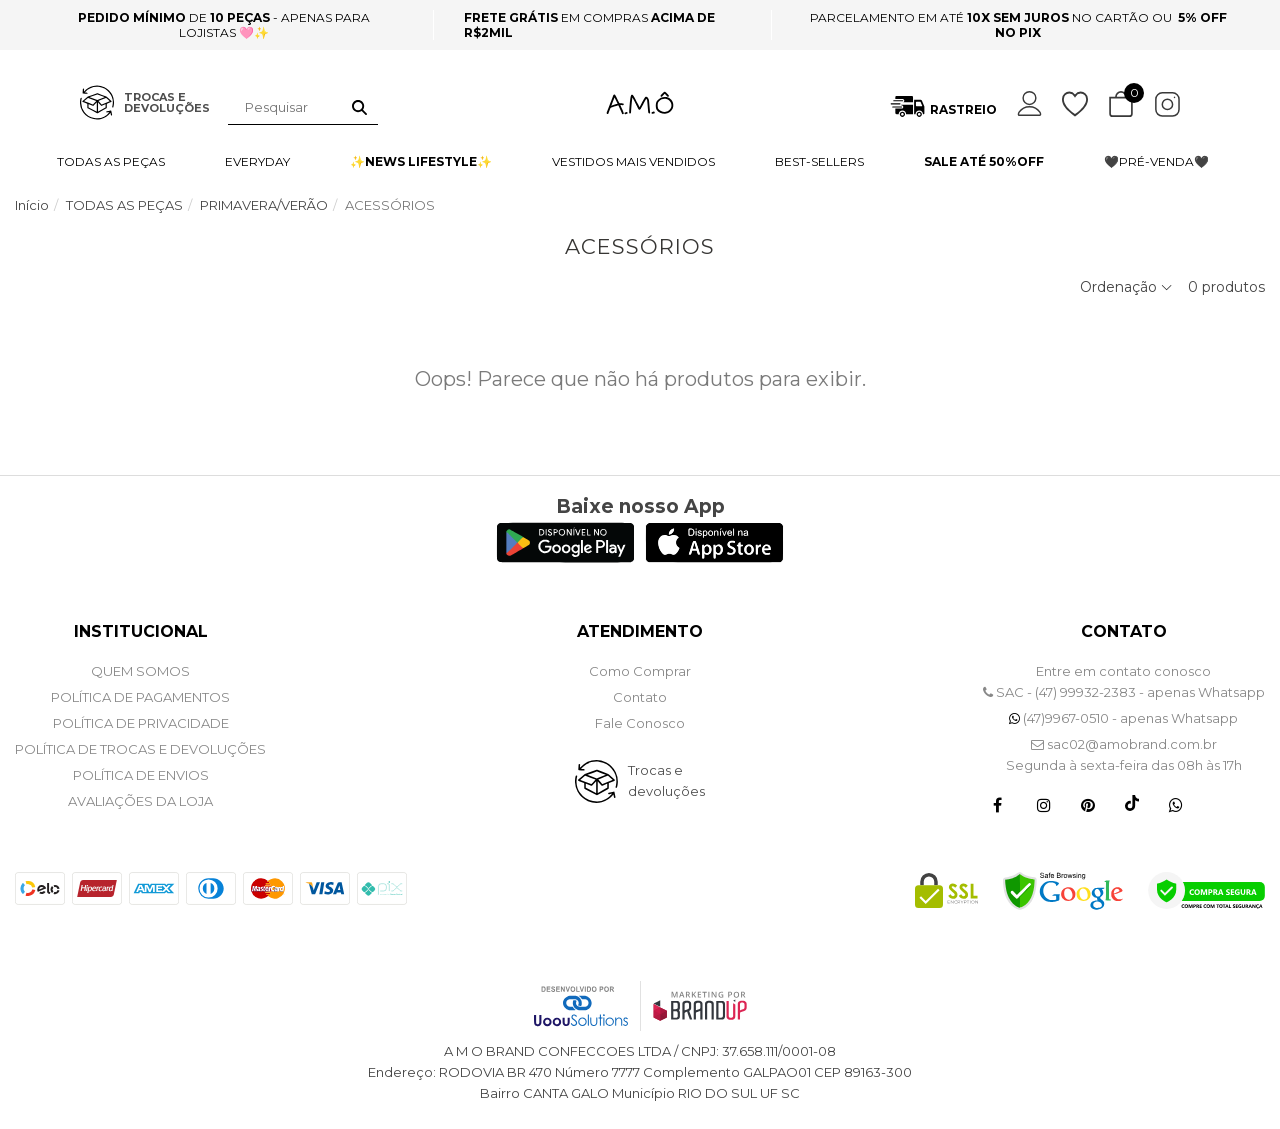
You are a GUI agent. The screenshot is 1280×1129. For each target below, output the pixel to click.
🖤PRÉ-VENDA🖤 (1156, 161)
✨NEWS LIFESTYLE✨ (421, 161)
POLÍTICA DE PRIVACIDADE (141, 723)
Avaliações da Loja (140, 801)
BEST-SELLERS (819, 161)
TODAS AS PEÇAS (111, 161)
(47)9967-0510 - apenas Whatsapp (1123, 718)
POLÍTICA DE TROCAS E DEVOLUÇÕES (140, 749)
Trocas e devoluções (666, 780)
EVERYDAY (257, 161)
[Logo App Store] (714, 557)
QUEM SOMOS (140, 671)
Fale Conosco (640, 723)
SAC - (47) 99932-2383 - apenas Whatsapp (1124, 692)
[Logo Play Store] (565, 557)
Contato (640, 697)
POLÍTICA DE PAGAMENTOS (140, 697)
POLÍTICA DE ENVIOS (141, 775)
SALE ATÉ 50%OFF (984, 161)
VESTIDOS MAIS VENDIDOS (633, 161)
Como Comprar (640, 671)
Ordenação (1126, 287)
